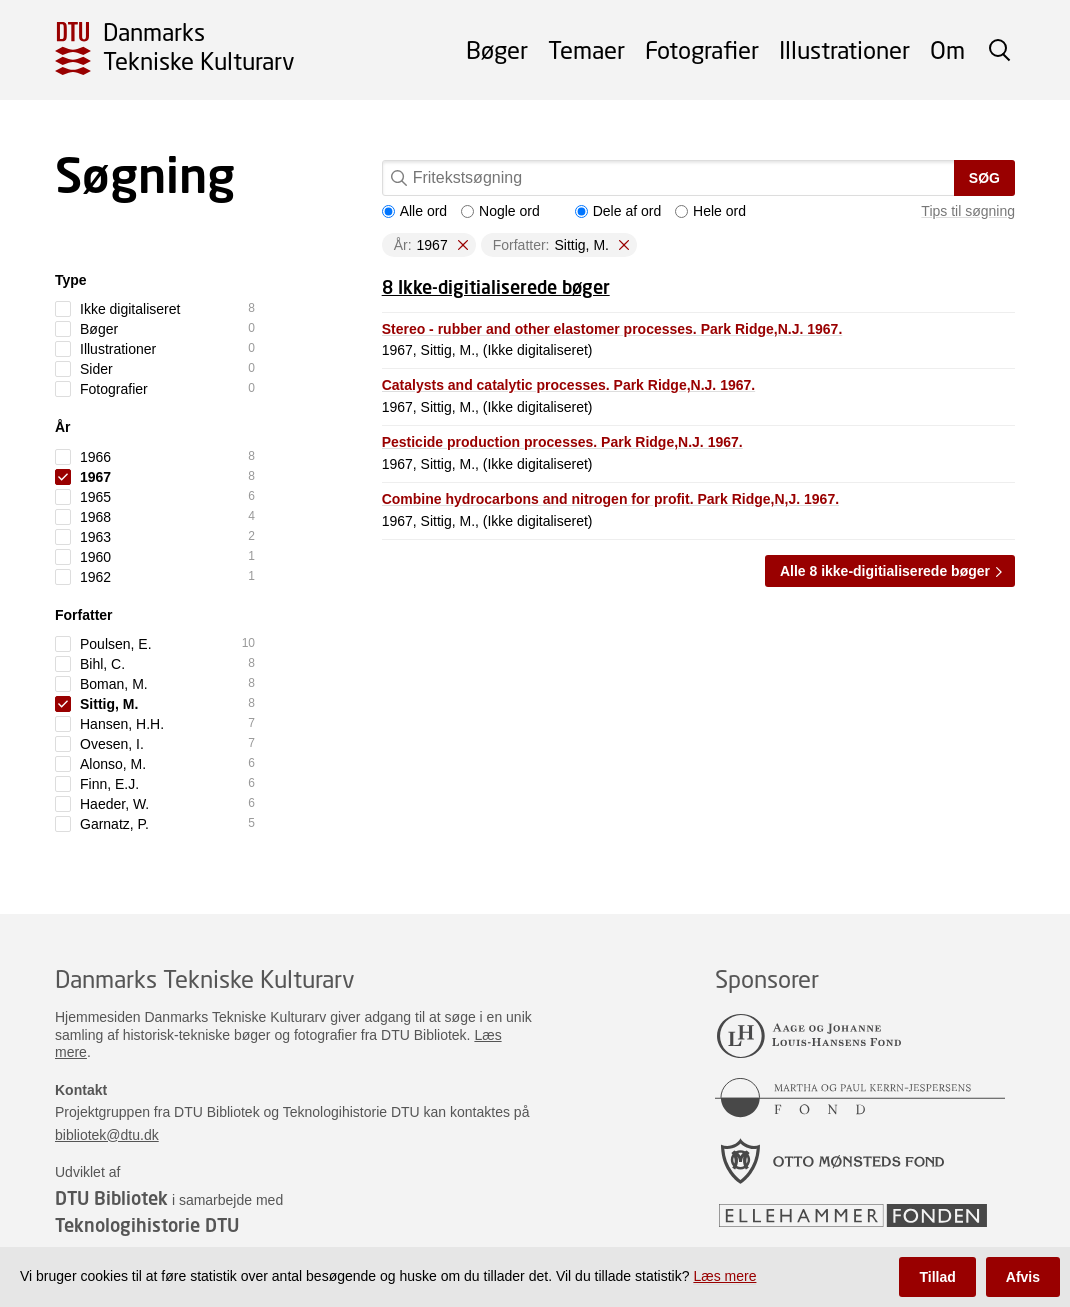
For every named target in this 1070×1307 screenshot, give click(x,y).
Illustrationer (844, 49)
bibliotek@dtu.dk (107, 1135)
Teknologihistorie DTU (147, 1225)
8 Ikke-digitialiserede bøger (496, 287)
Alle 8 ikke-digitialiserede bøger (885, 571)
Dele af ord (618, 211)
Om (947, 49)
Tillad (937, 1277)
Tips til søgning (968, 211)
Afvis (1023, 1277)
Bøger (497, 49)
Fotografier (702, 49)
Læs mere (724, 1276)
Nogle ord (500, 211)
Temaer (586, 49)
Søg (984, 178)
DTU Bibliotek (111, 1198)
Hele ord (710, 211)
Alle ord (414, 211)
